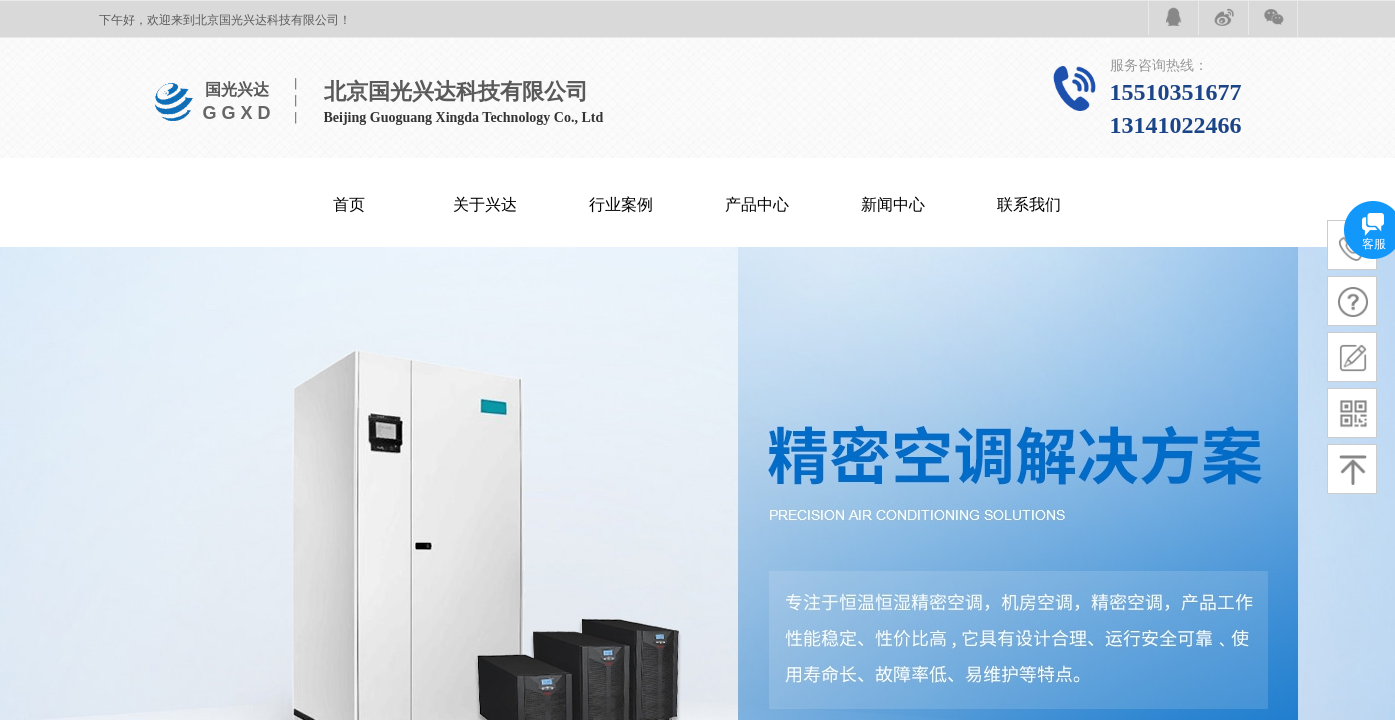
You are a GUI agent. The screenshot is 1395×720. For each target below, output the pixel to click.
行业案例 (621, 204)
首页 (349, 204)
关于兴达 (485, 204)
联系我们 (1029, 204)
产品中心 (757, 204)
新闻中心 (893, 204)
